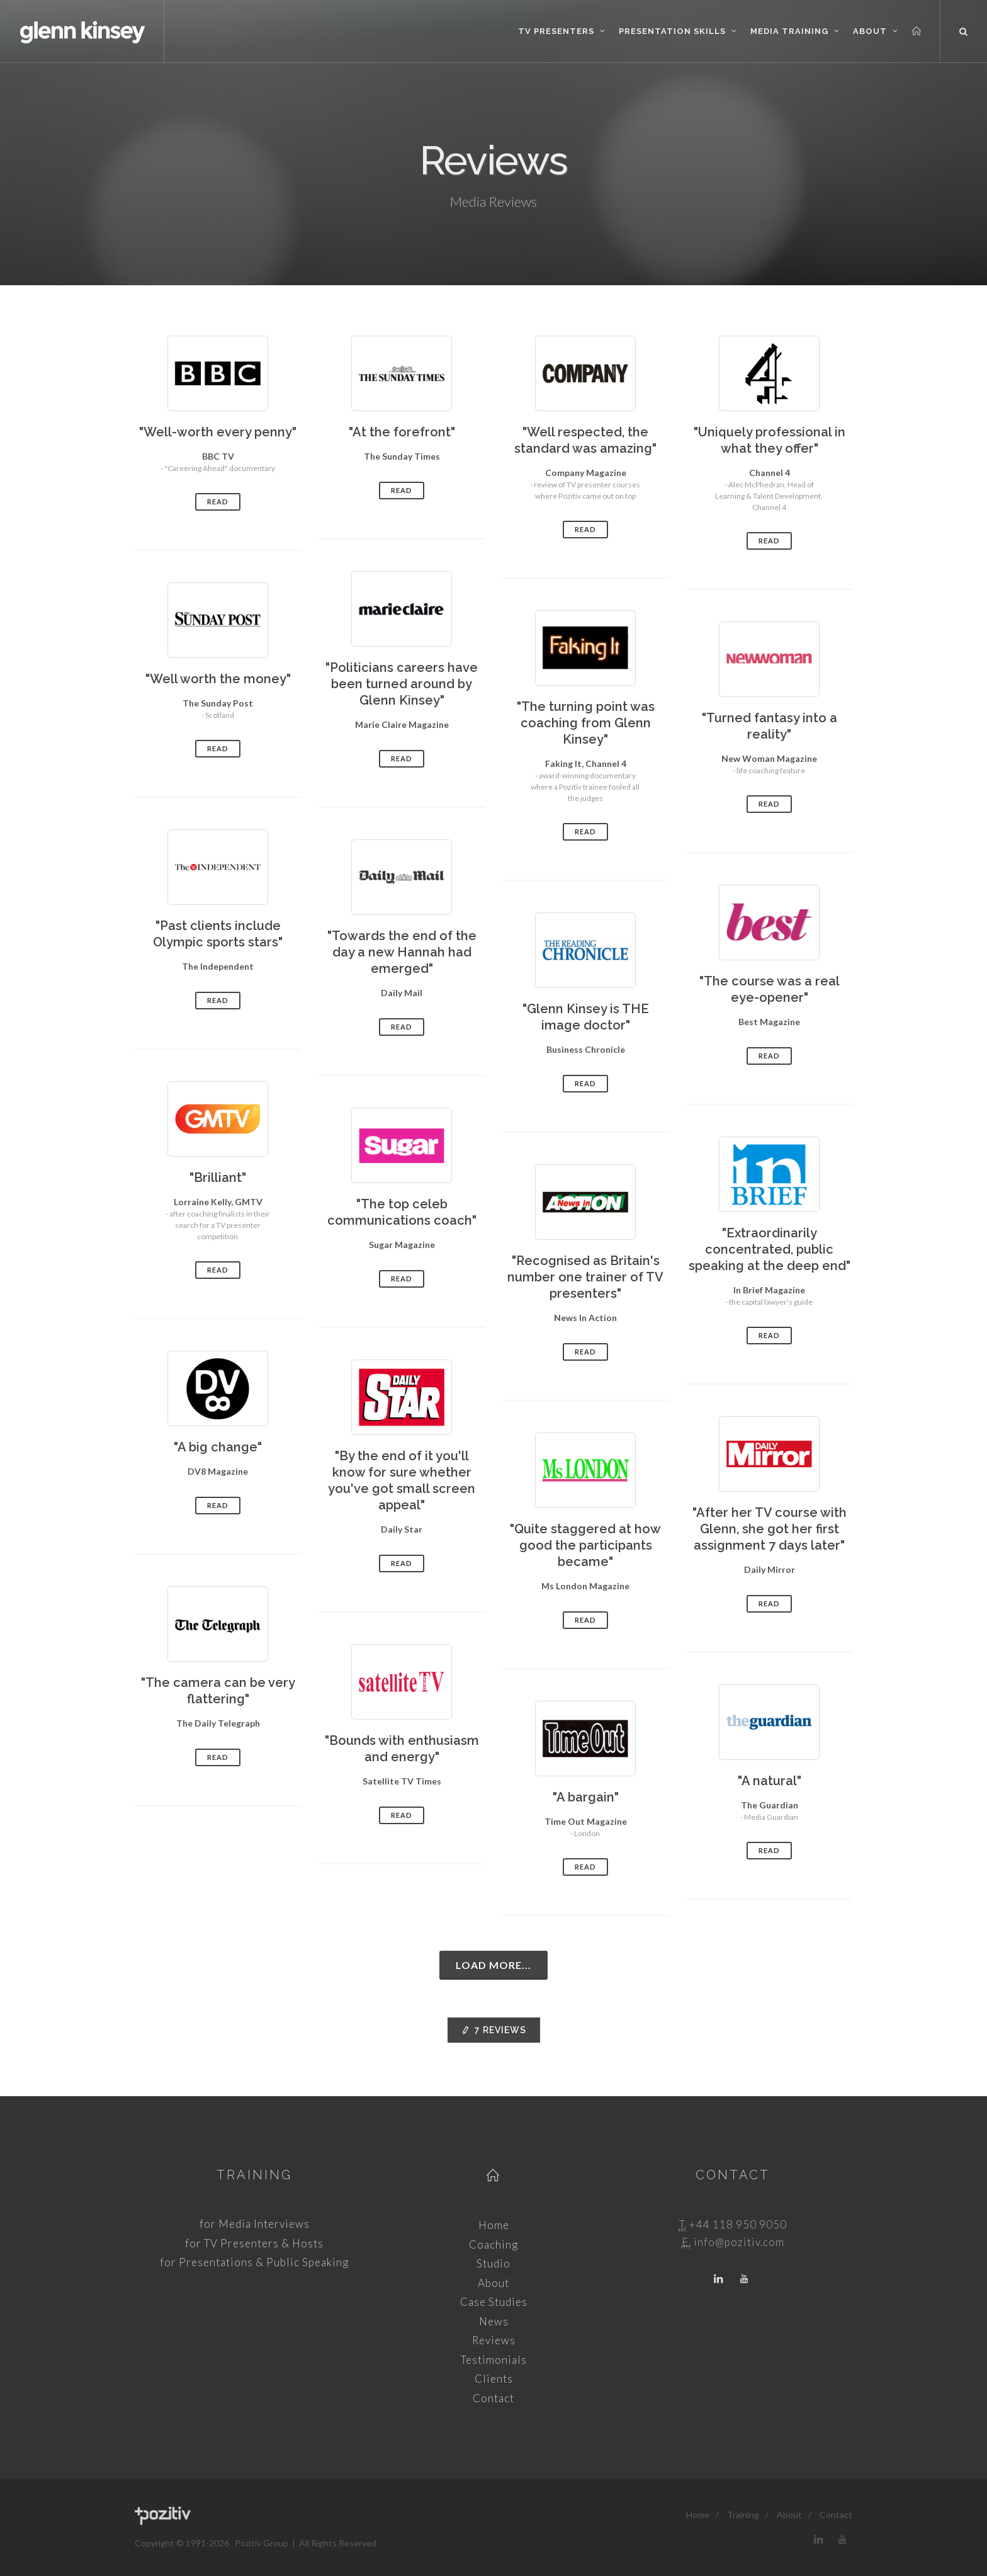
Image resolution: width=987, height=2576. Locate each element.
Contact (493, 2398)
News (494, 2321)
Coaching (493, 2244)
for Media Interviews (255, 2223)
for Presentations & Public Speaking (254, 2262)
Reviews (493, 2030)
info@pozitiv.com (739, 2242)
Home (493, 2225)
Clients (494, 2378)
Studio (493, 2263)
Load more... (493, 1965)
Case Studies (493, 2301)
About (493, 2282)
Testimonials (494, 2359)
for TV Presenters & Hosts (254, 2243)
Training (254, 2174)
